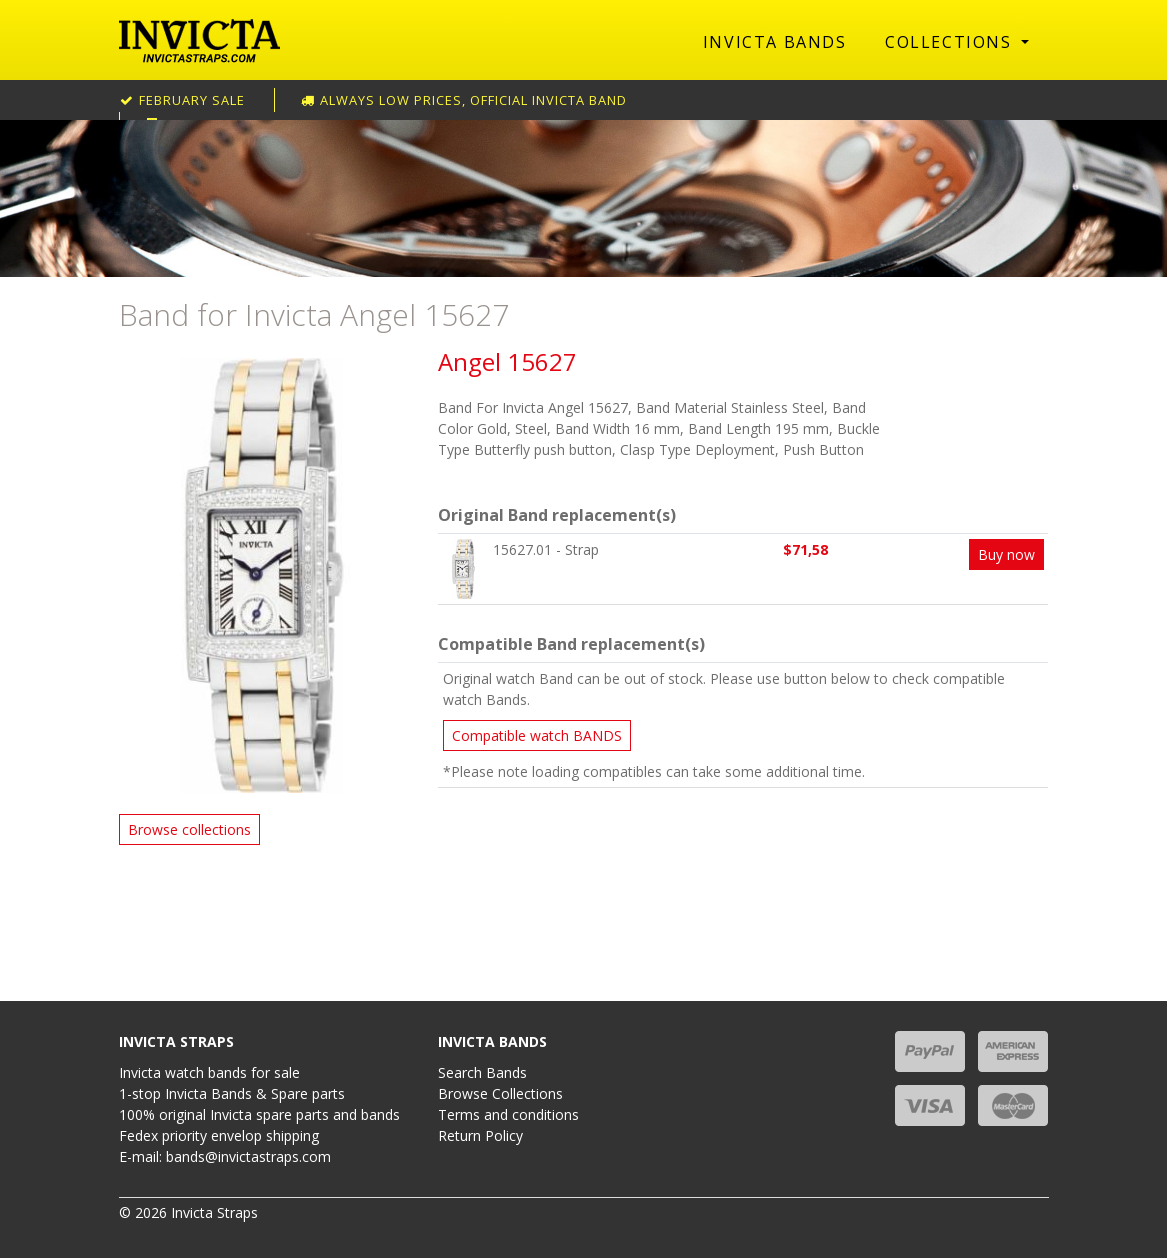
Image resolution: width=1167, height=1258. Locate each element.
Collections (951, 42)
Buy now (1006, 554)
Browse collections (189, 829)
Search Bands (482, 1072)
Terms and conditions (508, 1114)
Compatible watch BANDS (537, 735)
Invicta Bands (775, 42)
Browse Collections (500, 1093)
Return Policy (480, 1135)
